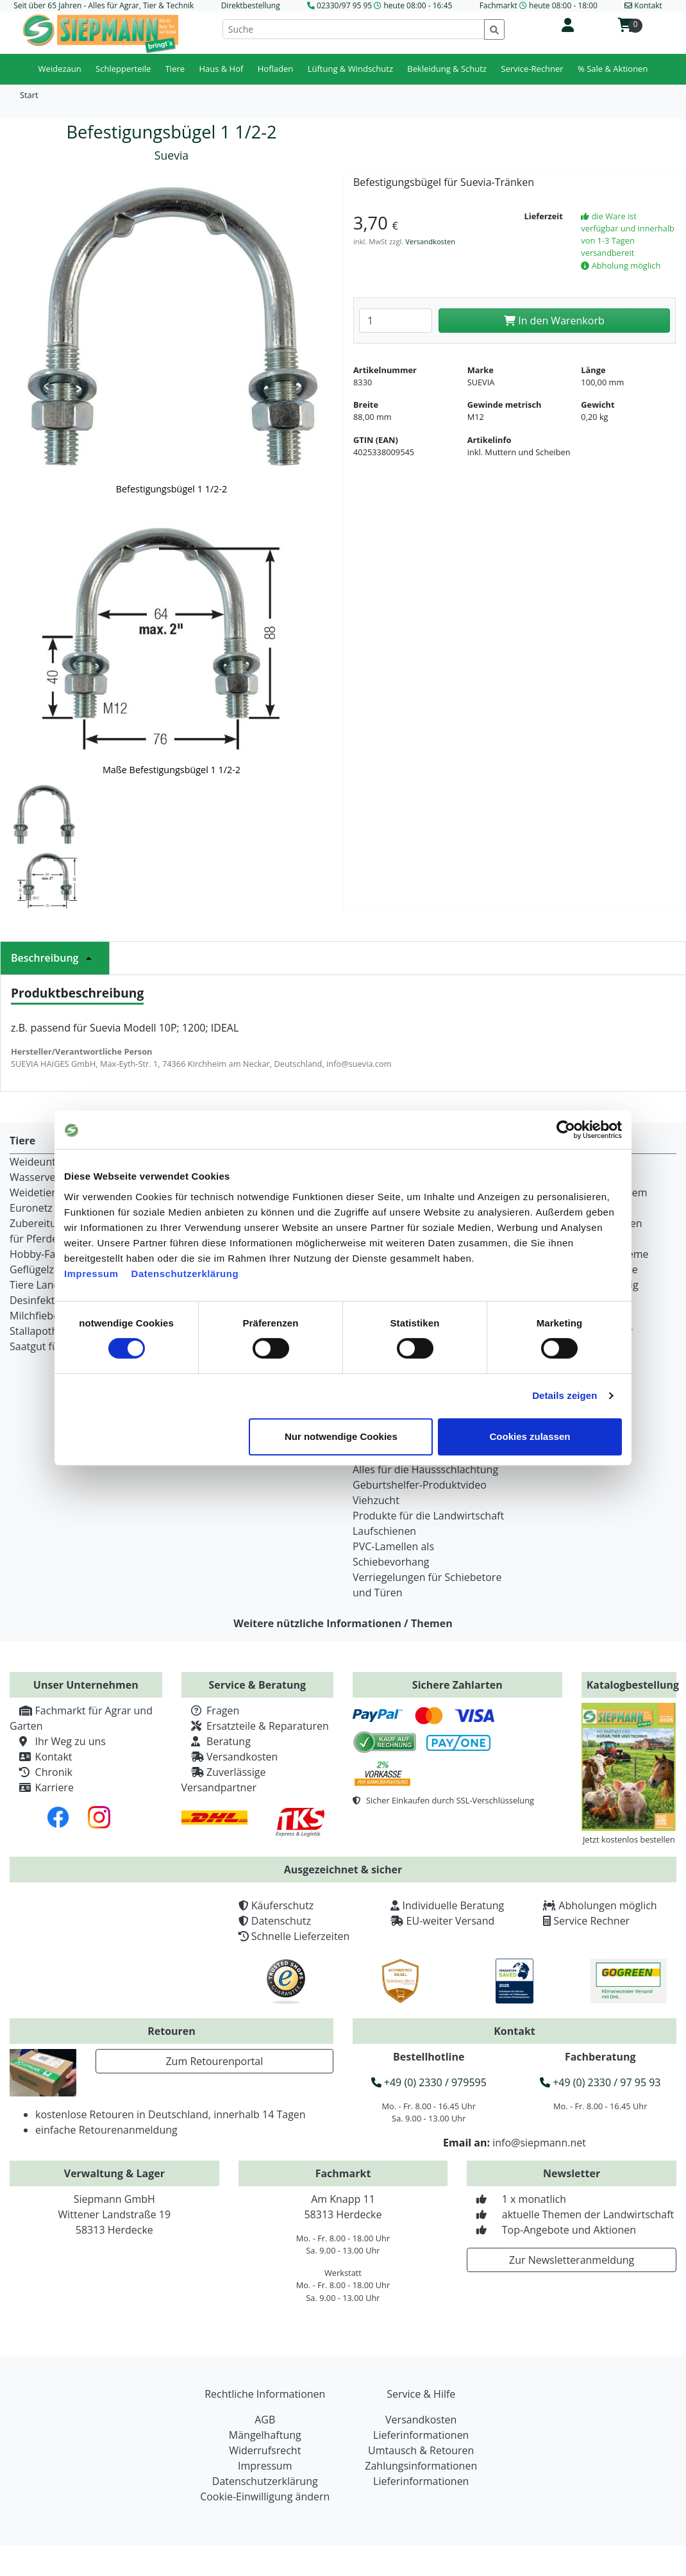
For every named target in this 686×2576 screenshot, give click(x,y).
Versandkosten (430, 241)
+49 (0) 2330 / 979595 (429, 2082)
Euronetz (31, 1208)
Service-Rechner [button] (532, 68)
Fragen (210, 1710)
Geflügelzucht (42, 1269)
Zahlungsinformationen (421, 2466)
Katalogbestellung (633, 1685)
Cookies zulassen (530, 1436)
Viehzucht (376, 1500)
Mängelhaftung (265, 2435)
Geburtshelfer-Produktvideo (420, 1485)
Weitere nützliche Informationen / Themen (343, 1623)
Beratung (216, 1741)
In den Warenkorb (554, 321)
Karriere (42, 1787)
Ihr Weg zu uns (58, 1741)
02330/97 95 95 (344, 5)
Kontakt (41, 1757)
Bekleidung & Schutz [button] (447, 68)
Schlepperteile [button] (123, 68)
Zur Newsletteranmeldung (571, 2260)
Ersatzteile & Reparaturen (255, 1726)
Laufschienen (384, 1531)
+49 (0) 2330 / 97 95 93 (600, 2082)
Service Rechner (591, 1921)
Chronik (41, 1772)
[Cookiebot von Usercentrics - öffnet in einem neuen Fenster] (566, 1129)
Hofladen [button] (276, 68)
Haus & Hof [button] (221, 68)
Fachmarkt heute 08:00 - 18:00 (539, 5)
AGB (265, 2420)
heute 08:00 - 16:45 (417, 5)
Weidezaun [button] (59, 68)
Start (29, 95)
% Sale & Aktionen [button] (613, 68)
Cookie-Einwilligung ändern (265, 2496)
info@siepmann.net (539, 2143)
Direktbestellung (250, 5)
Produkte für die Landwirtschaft (428, 1516)
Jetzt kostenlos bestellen (629, 1839)
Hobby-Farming (46, 1254)
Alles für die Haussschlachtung (425, 1469)
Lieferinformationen (421, 2435)
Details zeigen (564, 1395)
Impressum (91, 1273)
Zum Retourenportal (214, 2061)
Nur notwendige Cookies (341, 1436)
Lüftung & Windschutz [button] (350, 68)
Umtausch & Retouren (421, 2450)
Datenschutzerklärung (185, 1273)
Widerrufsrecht (265, 2450)
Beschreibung (55, 958)
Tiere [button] (175, 68)
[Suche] (353, 29)
